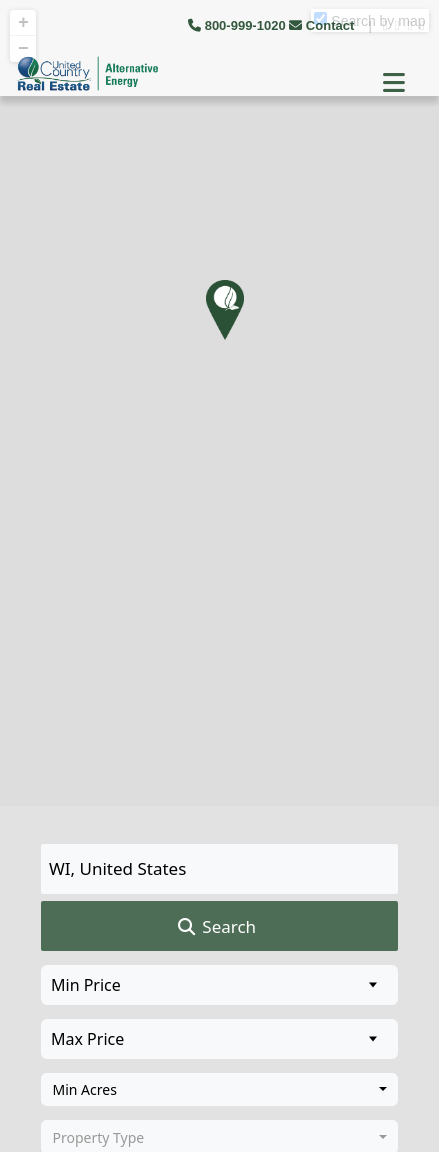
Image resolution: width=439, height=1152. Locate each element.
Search (215, 927)
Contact (323, 25)
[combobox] (219, 1090)
